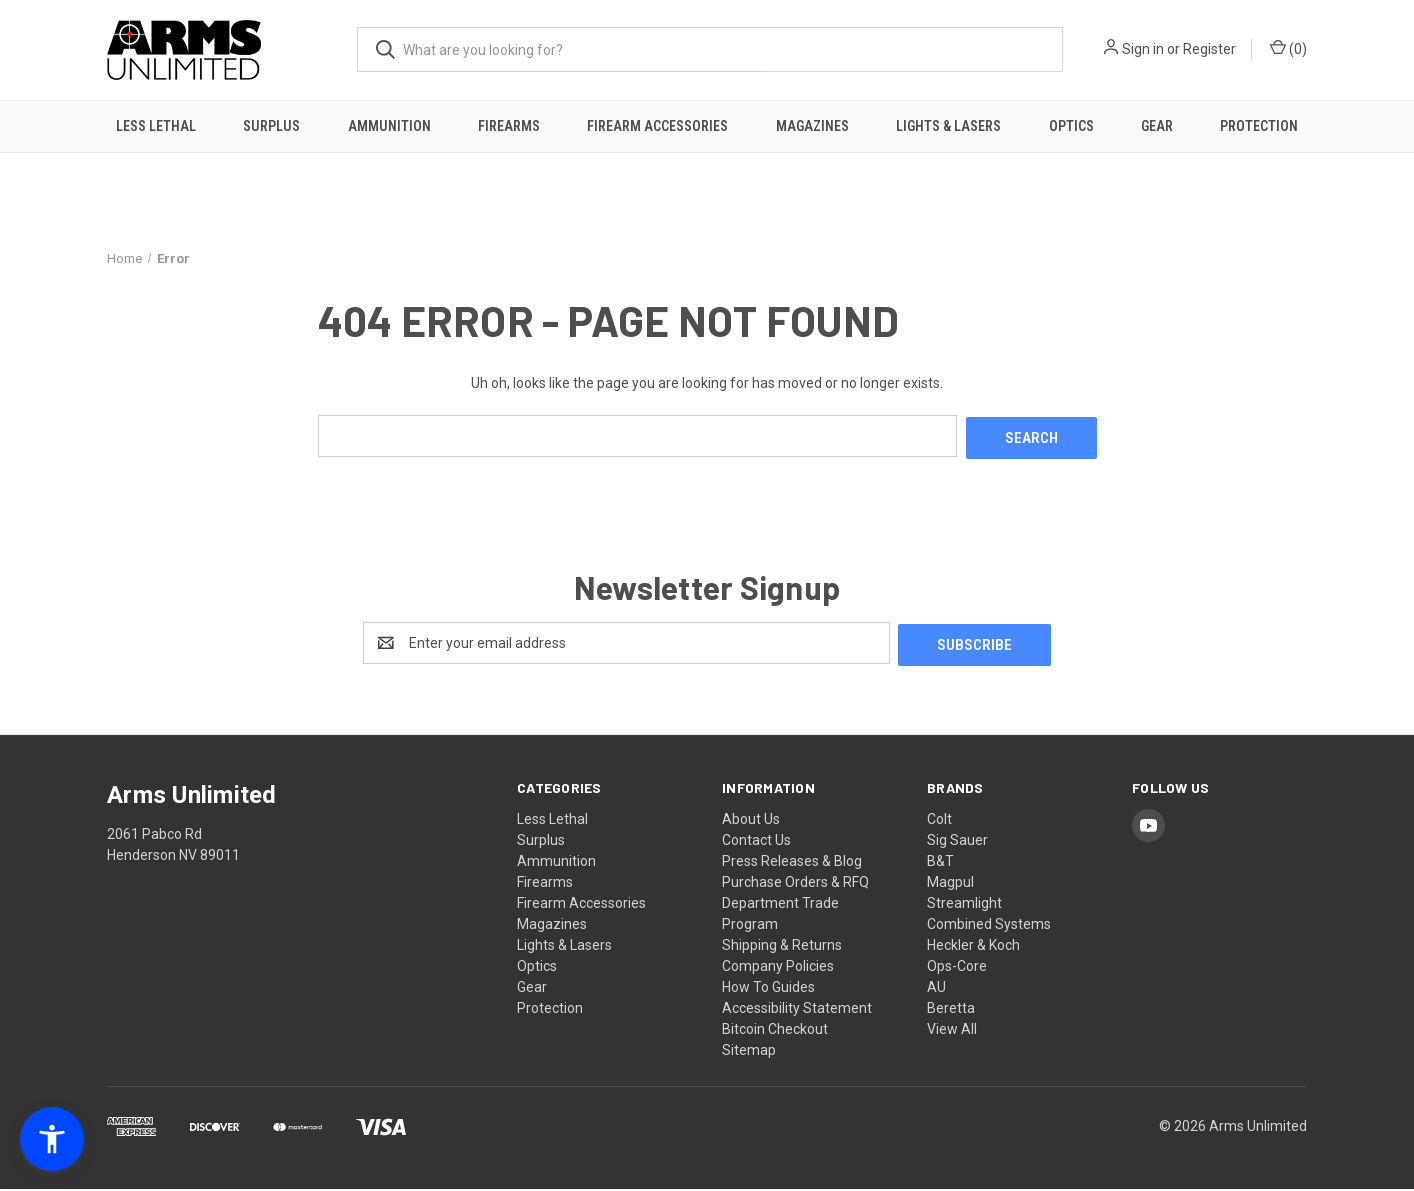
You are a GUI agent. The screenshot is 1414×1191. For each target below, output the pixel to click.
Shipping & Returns (782, 947)
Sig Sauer (957, 842)
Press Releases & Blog (792, 863)
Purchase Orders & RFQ (795, 884)
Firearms (509, 126)
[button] (52, 1139)
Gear (1157, 126)
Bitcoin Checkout (775, 1031)
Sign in (1143, 49)
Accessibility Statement (797, 1010)
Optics (1071, 126)
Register (1209, 49)
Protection (1259, 126)
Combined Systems (989, 926)
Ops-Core (957, 968)
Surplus (271, 126)
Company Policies (778, 968)
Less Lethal (156, 126)
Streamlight (964, 905)
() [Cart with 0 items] (1288, 48)
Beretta (951, 1010)
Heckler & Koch (973, 947)
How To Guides (768, 989)
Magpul (950, 884)
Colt (939, 821)
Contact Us (756, 842)
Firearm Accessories (657, 126)
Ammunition (389, 126)
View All (952, 1031)
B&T (940, 863)
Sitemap (749, 1052)
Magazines (812, 126)
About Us (751, 821)
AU (936, 989)
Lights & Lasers (948, 126)
